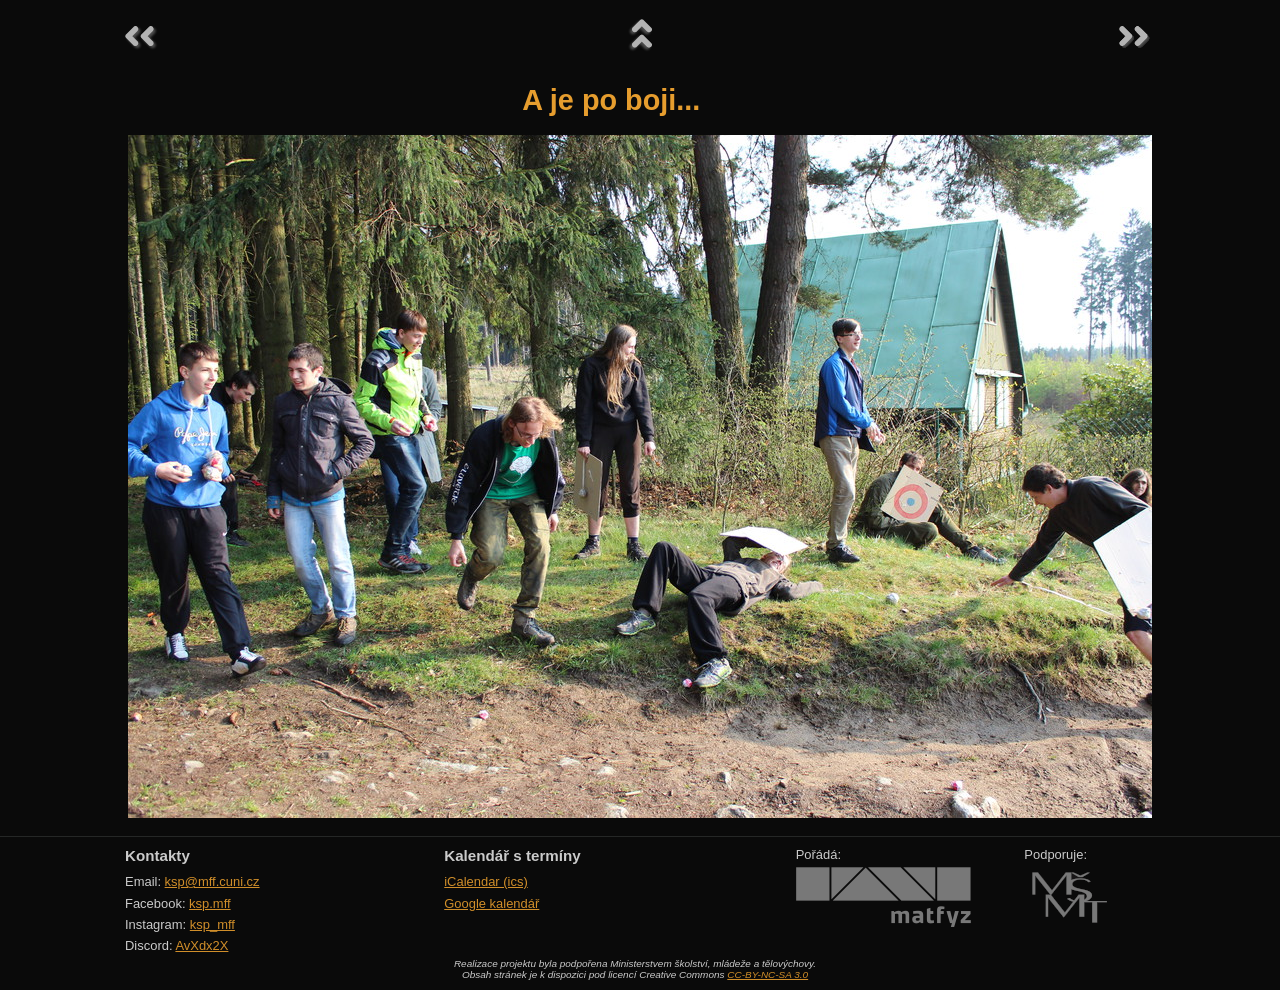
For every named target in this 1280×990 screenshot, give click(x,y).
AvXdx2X (201, 945)
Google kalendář (491, 903)
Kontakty (157, 855)
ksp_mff (212, 924)
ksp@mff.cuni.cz (212, 881)
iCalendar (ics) (486, 881)
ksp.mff (210, 903)
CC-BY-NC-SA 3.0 (767, 974)
